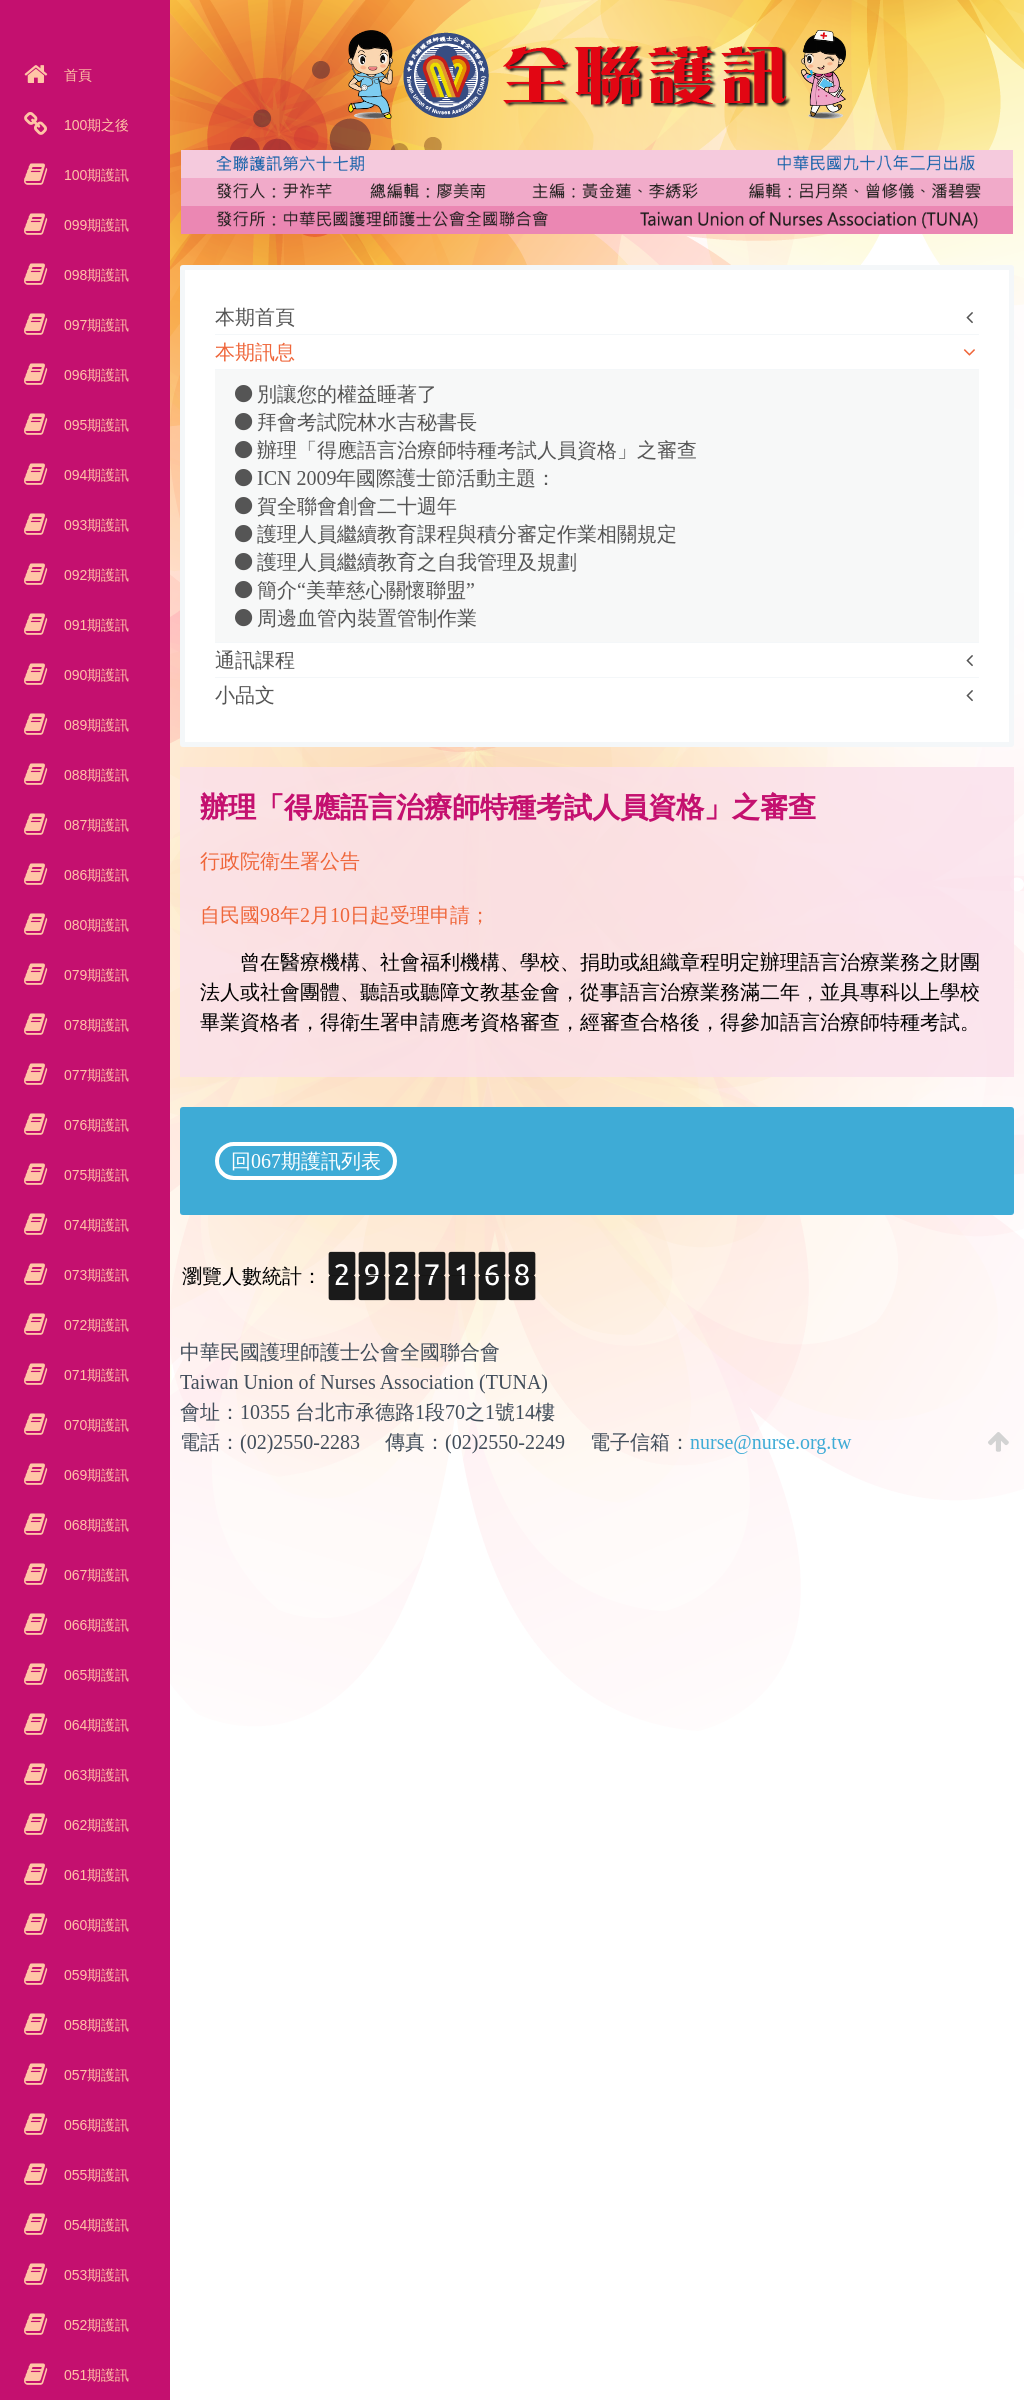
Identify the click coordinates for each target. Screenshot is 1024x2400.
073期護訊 (94, 1275)
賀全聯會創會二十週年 (346, 506)
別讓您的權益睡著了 (336, 394)
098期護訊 (94, 275)
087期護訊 (94, 825)
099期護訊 (94, 225)
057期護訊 (94, 2075)
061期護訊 (94, 1875)
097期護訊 (94, 325)
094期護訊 (94, 475)
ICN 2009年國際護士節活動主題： (395, 478)
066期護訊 (94, 1625)
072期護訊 (94, 1325)
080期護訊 (94, 925)
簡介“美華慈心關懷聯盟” (355, 590)
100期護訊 (94, 175)
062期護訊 (94, 1825)
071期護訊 (94, 1375)
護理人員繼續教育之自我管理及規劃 (406, 562)
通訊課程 (255, 660)
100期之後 (94, 125)
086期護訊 (94, 875)
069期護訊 (94, 1475)
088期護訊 (94, 775)
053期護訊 (94, 2275)
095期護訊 (94, 425)
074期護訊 (94, 1225)
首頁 (76, 75)
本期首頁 (255, 317)
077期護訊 (94, 1075)
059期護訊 (94, 1975)
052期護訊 (94, 2325)
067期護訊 (94, 1575)
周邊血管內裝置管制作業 (356, 618)
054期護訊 (94, 2225)
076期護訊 (94, 1125)
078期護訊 (94, 1025)
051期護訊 (94, 2375)
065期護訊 (94, 1675)
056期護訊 (94, 2125)
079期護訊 (94, 975)
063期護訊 (94, 1775)
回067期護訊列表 (306, 1161)
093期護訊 (94, 525)
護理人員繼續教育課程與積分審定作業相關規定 (456, 534)
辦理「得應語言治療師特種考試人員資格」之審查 (466, 450)
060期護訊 (94, 1925)
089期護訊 (94, 725)
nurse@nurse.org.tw (770, 1442)
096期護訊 (94, 375)
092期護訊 (94, 575)
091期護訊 (94, 625)
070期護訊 (94, 1425)
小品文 (245, 695)
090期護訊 (94, 675)
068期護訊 (94, 1525)
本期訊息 (255, 352)
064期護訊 (94, 1725)
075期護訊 (94, 1175)
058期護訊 (94, 2025)
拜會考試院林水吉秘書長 (356, 422)
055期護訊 (94, 2175)
